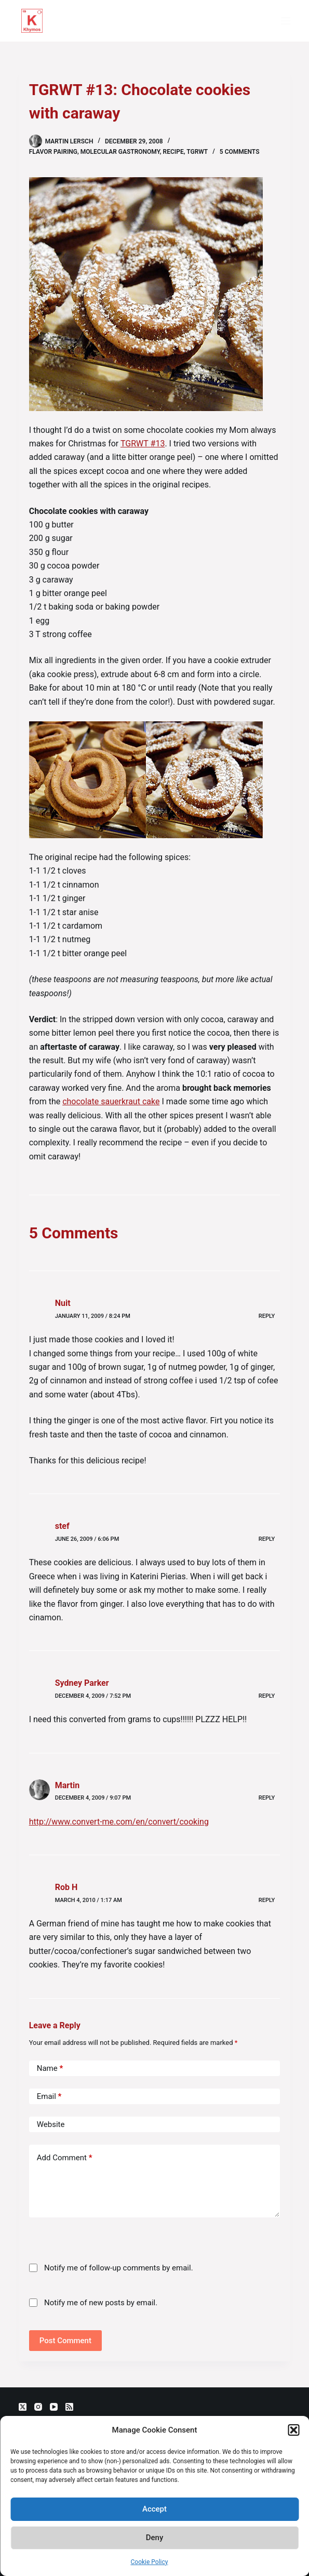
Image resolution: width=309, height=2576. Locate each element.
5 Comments (240, 151)
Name (50, 2068)
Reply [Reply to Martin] (267, 1797)
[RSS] (69, 2407)
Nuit (63, 1303)
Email (49, 2096)
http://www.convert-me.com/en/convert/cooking (119, 1822)
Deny (155, 2537)
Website (51, 2124)
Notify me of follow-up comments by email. (118, 2268)
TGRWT (197, 151)
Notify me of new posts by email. (100, 2302)
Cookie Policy (149, 2562)
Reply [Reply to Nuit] (267, 1316)
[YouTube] (54, 2407)
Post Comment (65, 2340)
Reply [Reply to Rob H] (267, 1900)
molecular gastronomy (120, 151)
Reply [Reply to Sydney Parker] (267, 1696)
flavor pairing (53, 151)
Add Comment (64, 2157)
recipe (173, 151)
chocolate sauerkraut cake (110, 1101)
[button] (293, 2430)
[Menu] (285, 20)
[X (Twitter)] (22, 2407)
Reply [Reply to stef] (267, 1539)
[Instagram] (38, 2407)
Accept (154, 2509)
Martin (67, 1785)
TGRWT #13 (142, 443)
